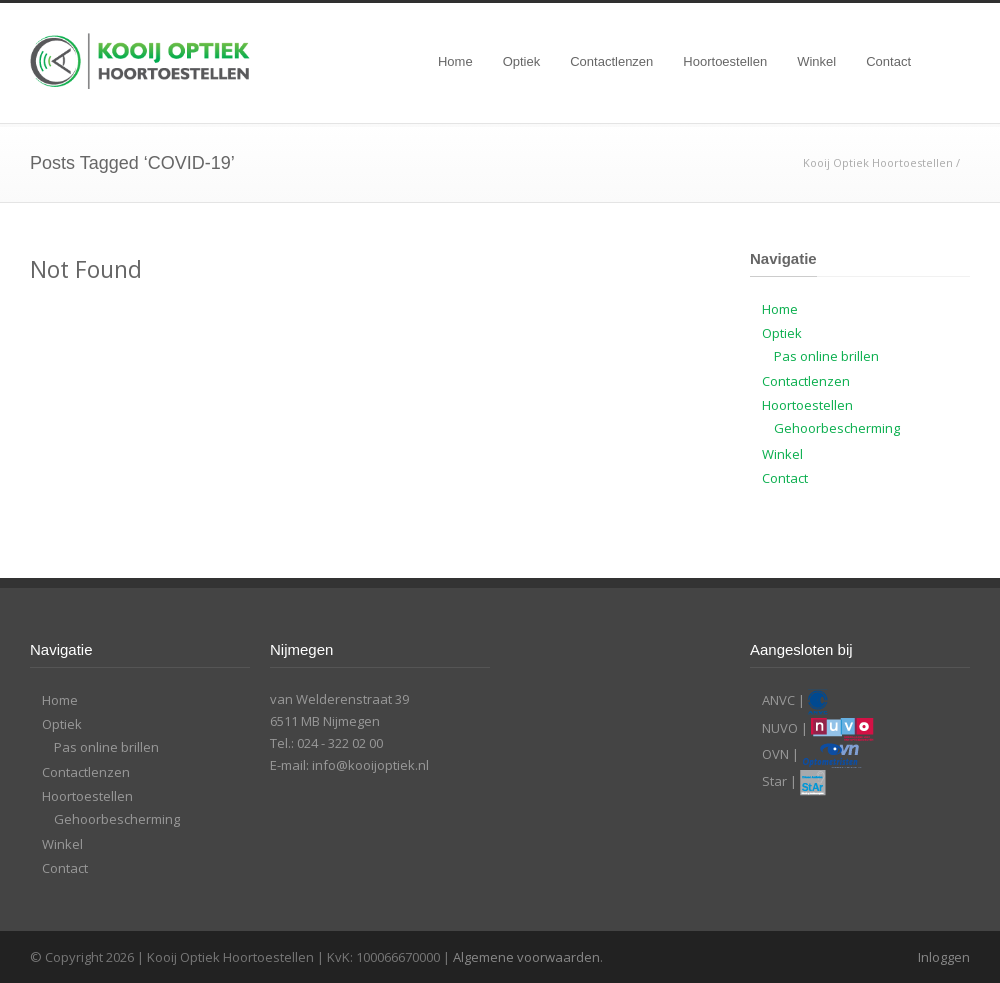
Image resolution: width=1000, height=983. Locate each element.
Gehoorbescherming (837, 428)
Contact (888, 61)
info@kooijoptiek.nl (370, 765)
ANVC (778, 700)
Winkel (816, 61)
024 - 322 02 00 (340, 743)
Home (455, 61)
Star (774, 781)
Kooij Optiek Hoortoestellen (878, 162)
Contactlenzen (611, 61)
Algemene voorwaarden (526, 957)
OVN (775, 754)
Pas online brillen (826, 356)
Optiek (522, 61)
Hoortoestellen (725, 61)
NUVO (780, 728)
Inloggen (944, 957)
